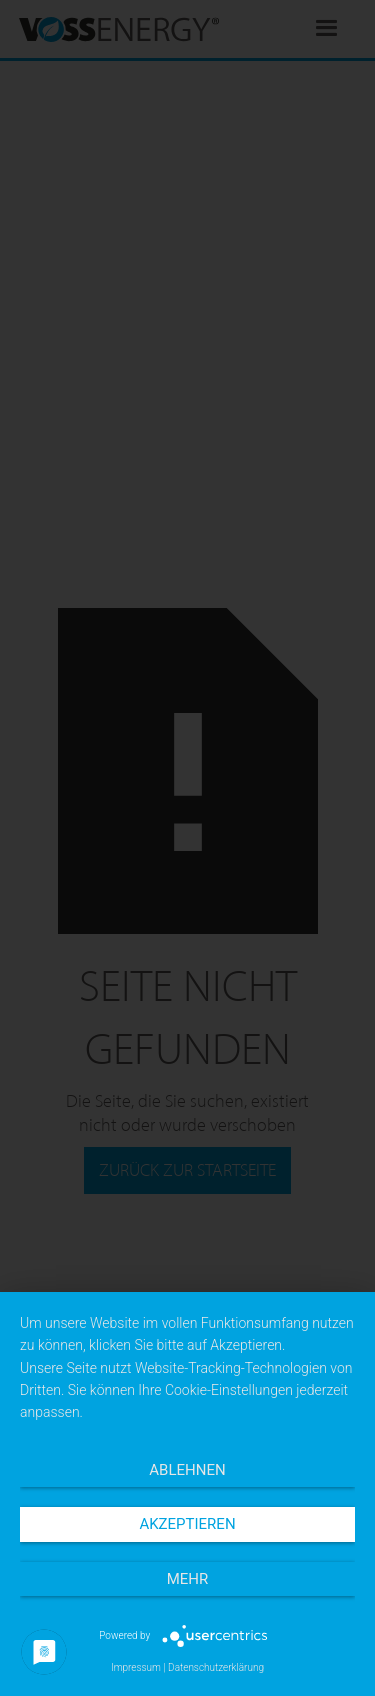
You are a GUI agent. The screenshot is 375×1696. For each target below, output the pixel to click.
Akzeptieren (187, 1524)
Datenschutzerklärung (216, 1667)
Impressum (136, 1667)
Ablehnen (187, 1470)
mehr (188, 1579)
